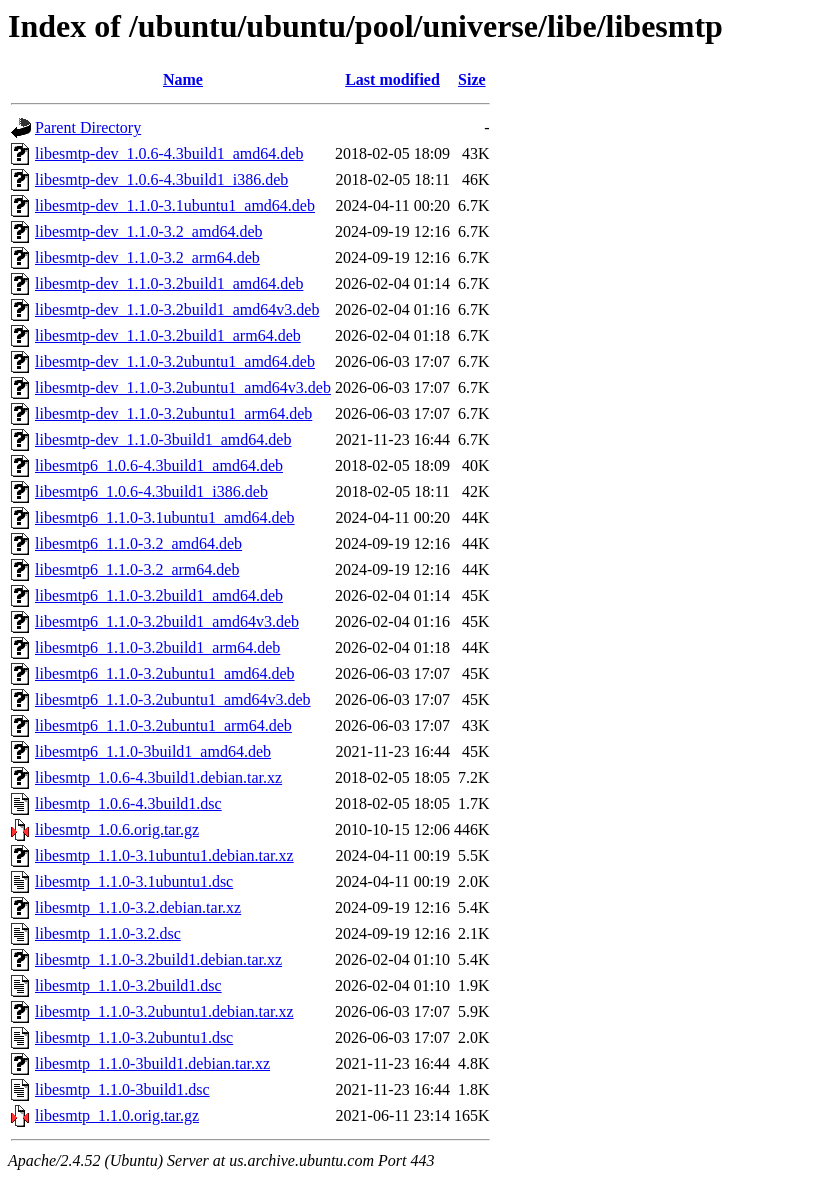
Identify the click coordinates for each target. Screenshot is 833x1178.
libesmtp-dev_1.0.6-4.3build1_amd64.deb (169, 153)
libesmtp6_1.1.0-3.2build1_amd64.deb (159, 595)
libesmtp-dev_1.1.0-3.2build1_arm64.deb (168, 335)
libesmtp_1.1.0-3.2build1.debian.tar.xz (158, 959)
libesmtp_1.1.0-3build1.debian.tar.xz (152, 1063)
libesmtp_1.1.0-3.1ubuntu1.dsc (134, 881)
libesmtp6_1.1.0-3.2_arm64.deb (137, 569)
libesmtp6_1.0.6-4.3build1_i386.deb (151, 491)
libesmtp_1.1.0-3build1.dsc (122, 1089)
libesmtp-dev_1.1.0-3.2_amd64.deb (149, 231)
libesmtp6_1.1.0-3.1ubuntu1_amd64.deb (165, 517)
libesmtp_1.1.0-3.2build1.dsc (128, 985)
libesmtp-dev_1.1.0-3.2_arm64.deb (147, 257)
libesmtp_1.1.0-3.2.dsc (108, 933)
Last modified (392, 79)
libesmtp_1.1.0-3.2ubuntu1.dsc (134, 1037)
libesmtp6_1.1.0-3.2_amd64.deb (138, 543)
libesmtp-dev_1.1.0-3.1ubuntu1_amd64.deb (175, 205)
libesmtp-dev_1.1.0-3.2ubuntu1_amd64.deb (175, 361)
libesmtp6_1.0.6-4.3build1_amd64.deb (159, 465)
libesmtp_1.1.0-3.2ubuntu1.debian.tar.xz (164, 1011)
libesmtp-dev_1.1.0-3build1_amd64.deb (163, 439)
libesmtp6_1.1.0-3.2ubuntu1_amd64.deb (165, 673)
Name (183, 79)
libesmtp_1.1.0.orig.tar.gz (117, 1115)
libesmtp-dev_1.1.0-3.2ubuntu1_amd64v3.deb (183, 387)
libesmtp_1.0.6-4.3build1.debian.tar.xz (158, 777)
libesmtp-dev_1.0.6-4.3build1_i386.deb (161, 179)
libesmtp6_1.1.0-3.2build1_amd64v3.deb (167, 621)
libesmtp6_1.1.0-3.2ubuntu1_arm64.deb (163, 725)
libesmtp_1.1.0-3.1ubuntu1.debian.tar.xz (164, 855)
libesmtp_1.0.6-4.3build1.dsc (128, 803)
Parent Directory (88, 127)
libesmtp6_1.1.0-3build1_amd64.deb (153, 751)
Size (472, 79)
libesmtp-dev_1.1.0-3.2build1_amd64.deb (169, 283)
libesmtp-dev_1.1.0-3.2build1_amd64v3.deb (177, 309)
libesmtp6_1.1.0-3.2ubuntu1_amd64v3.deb (173, 699)
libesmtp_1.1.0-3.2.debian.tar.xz (138, 907)
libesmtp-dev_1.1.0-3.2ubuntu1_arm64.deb (173, 413)
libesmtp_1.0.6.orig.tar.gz (117, 829)
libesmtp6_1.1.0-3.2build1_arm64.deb (157, 647)
